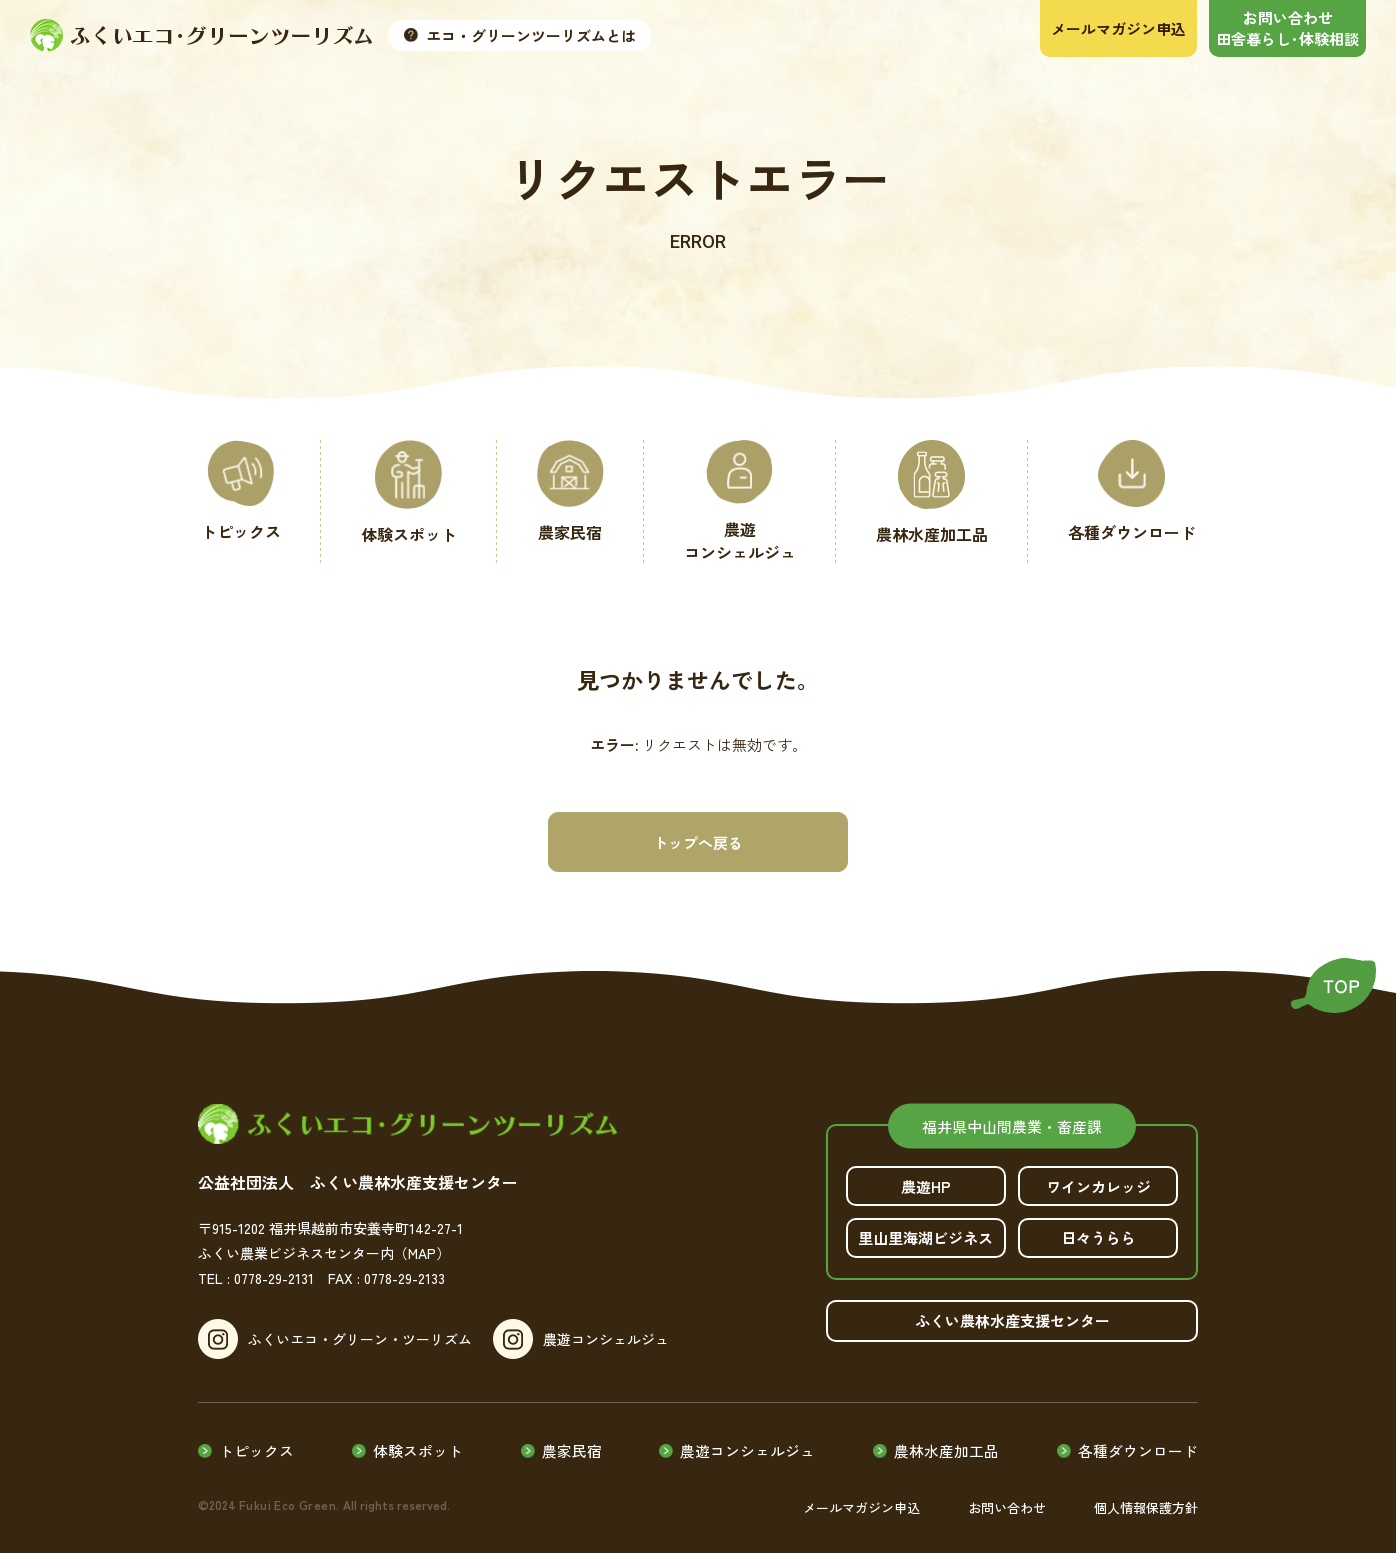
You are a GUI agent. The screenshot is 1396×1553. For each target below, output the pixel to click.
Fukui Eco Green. (286, 1494)
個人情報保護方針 (1146, 1496)
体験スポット (419, 1440)
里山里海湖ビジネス (926, 1238)
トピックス (257, 1440)
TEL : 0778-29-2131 (256, 1278)
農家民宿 (572, 1440)
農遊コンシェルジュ (615, 1339)
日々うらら (1098, 1238)
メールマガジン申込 (861, 1496)
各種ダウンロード (1138, 1440)
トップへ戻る (698, 842)
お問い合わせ (1007, 1496)
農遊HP (926, 1186)
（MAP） (422, 1253)
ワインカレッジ (1098, 1186)
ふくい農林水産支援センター (1012, 1321)
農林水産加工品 (946, 1440)
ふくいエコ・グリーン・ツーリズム (360, 1339)
